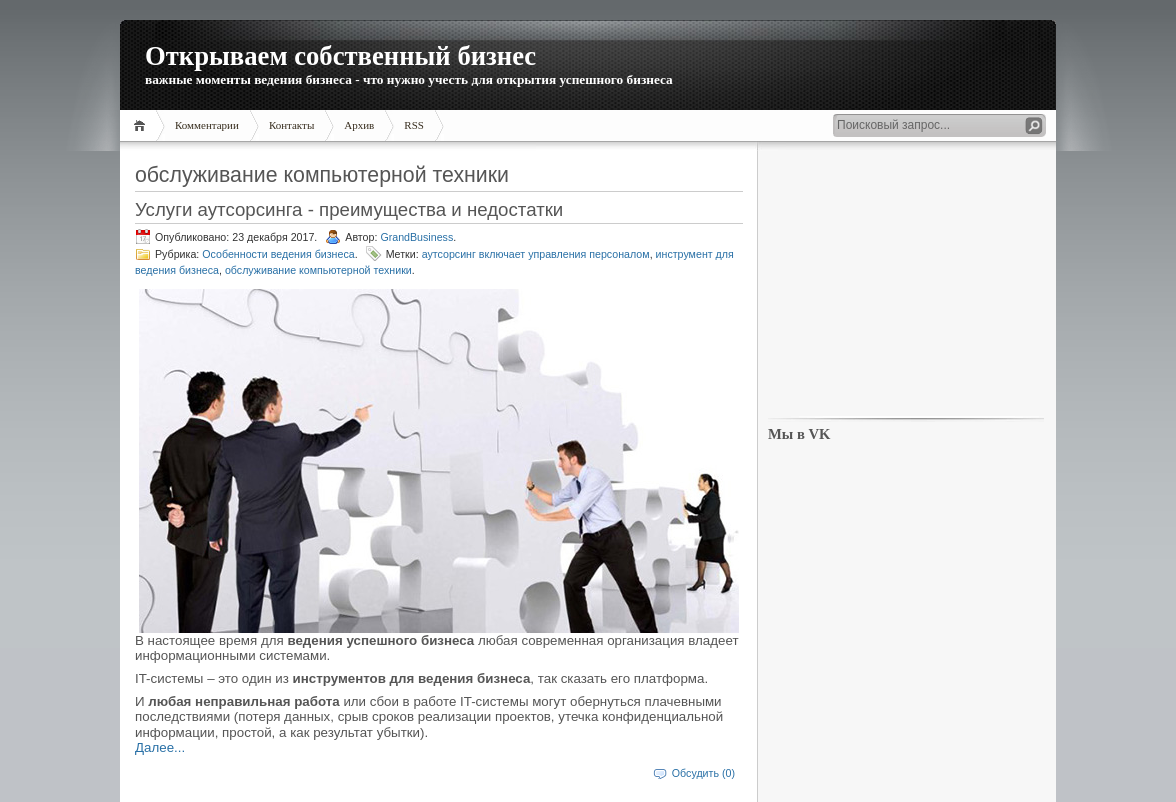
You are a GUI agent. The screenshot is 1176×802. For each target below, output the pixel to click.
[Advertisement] (906, 281)
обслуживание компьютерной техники (318, 270)
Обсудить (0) (703, 773)
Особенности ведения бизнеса (278, 254)
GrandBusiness (416, 237)
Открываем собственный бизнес (340, 56)
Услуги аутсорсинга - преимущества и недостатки (349, 209)
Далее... (160, 747)
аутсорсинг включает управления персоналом (536, 254)
